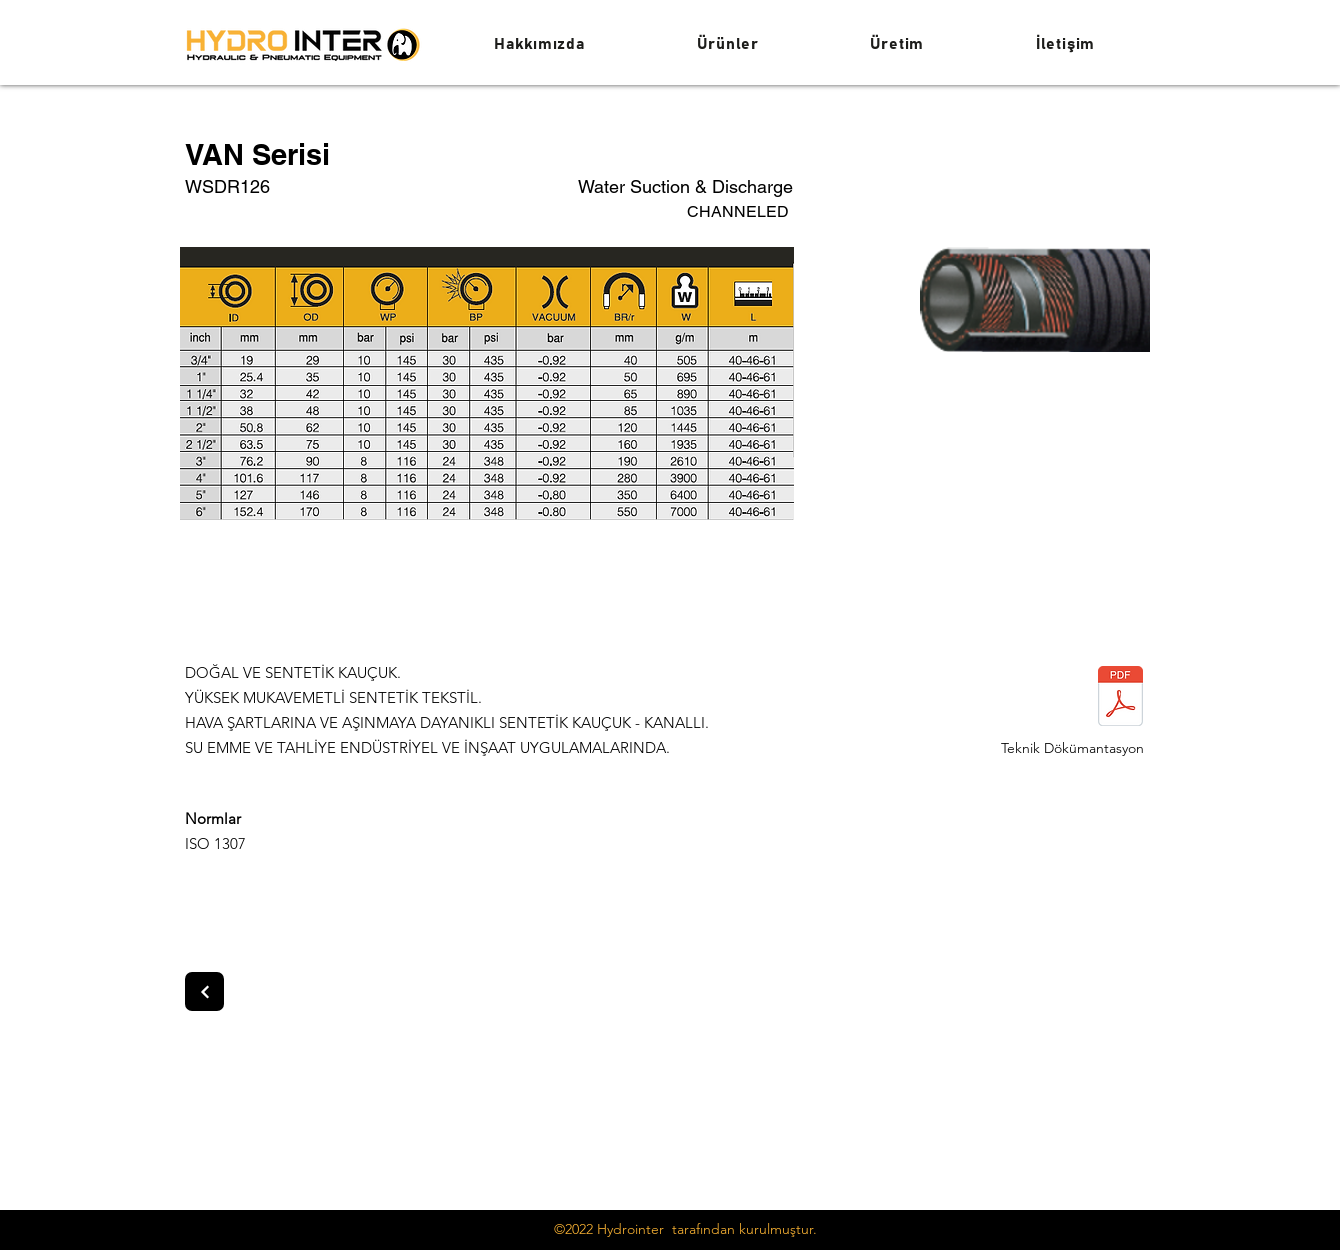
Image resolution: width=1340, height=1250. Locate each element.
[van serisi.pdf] (1120, 698)
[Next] (204, 991)
